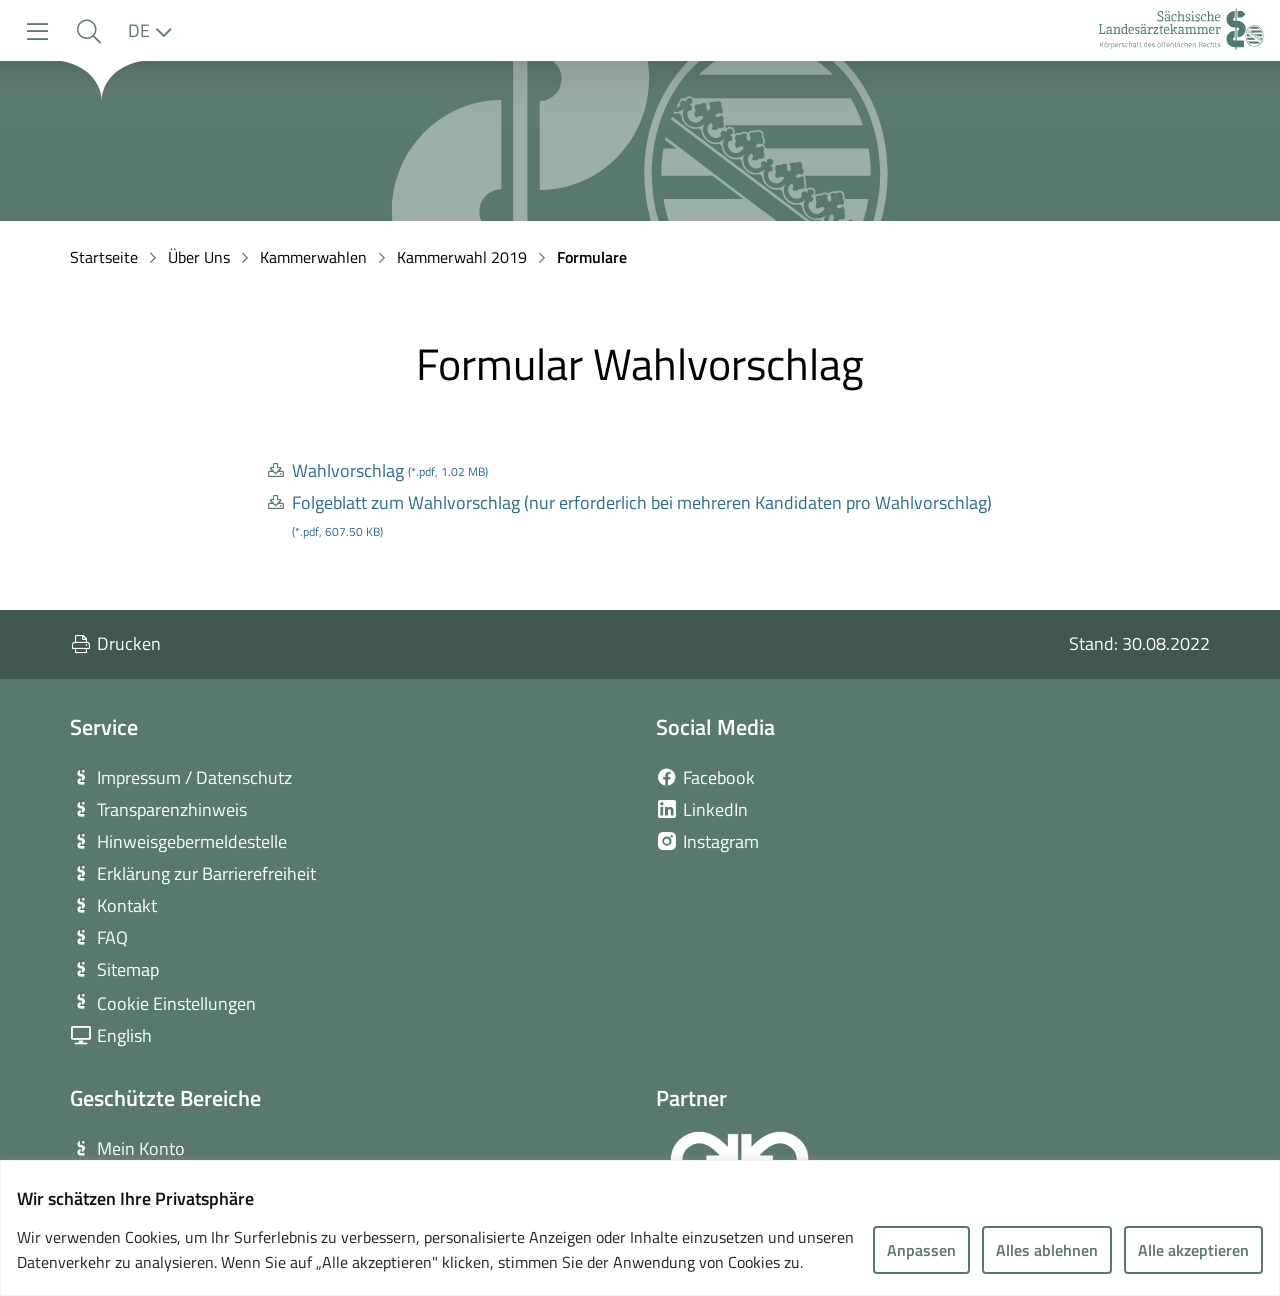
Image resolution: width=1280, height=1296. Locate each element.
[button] (88, 31)
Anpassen (921, 1250)
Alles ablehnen (1047, 1250)
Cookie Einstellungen (176, 1003)
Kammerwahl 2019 (462, 257)
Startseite (104, 257)
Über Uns (199, 257)
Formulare (592, 257)
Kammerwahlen (313, 257)
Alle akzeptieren (1193, 1250)
